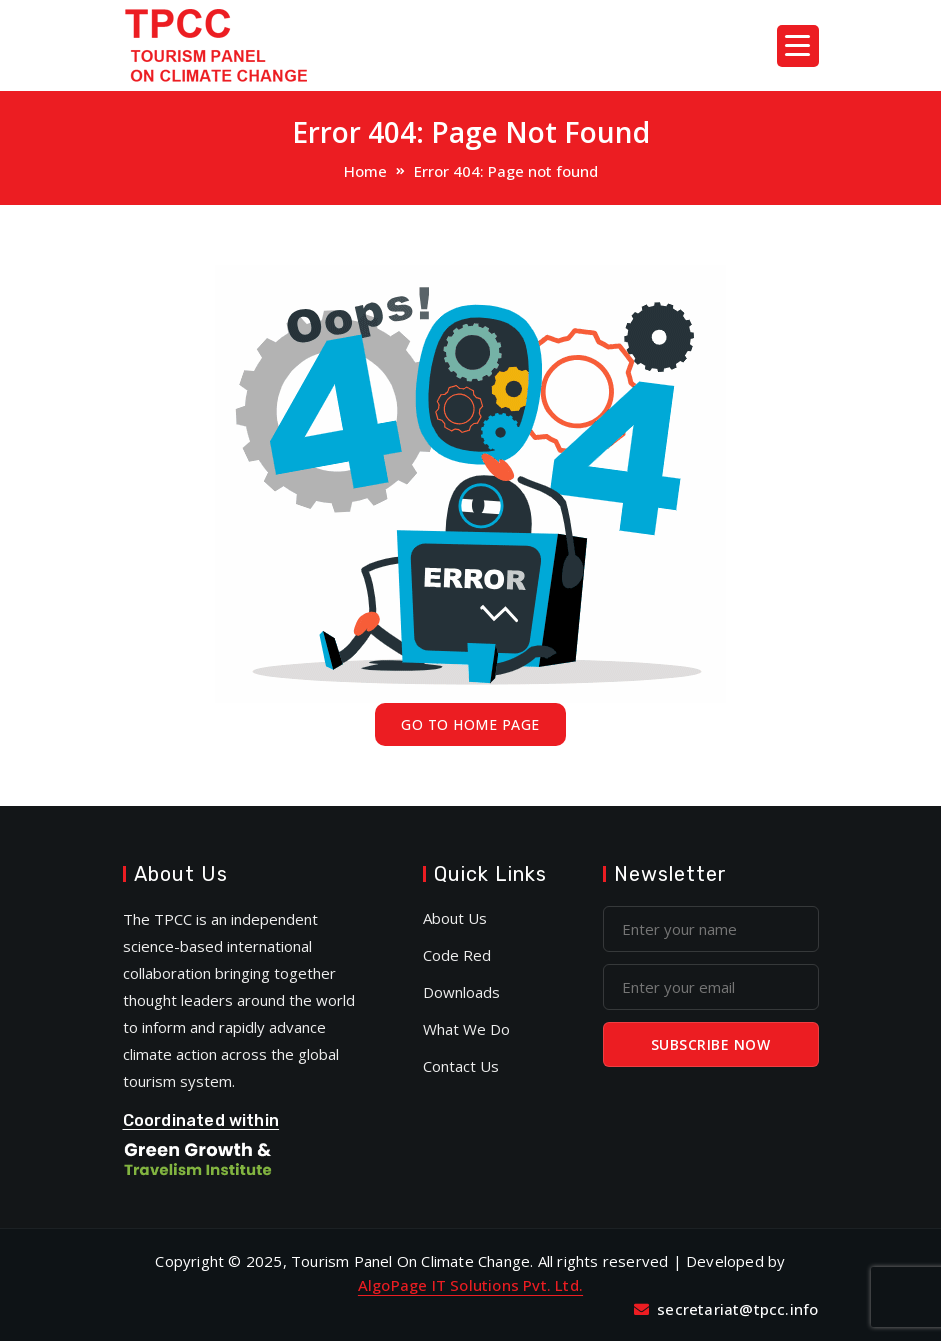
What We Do (466, 1029)
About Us (455, 918)
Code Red (457, 955)
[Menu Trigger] (798, 46)
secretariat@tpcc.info (737, 1309)
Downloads (461, 992)
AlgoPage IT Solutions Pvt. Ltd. (470, 1285)
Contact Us (461, 1066)
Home (365, 171)
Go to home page (470, 724)
